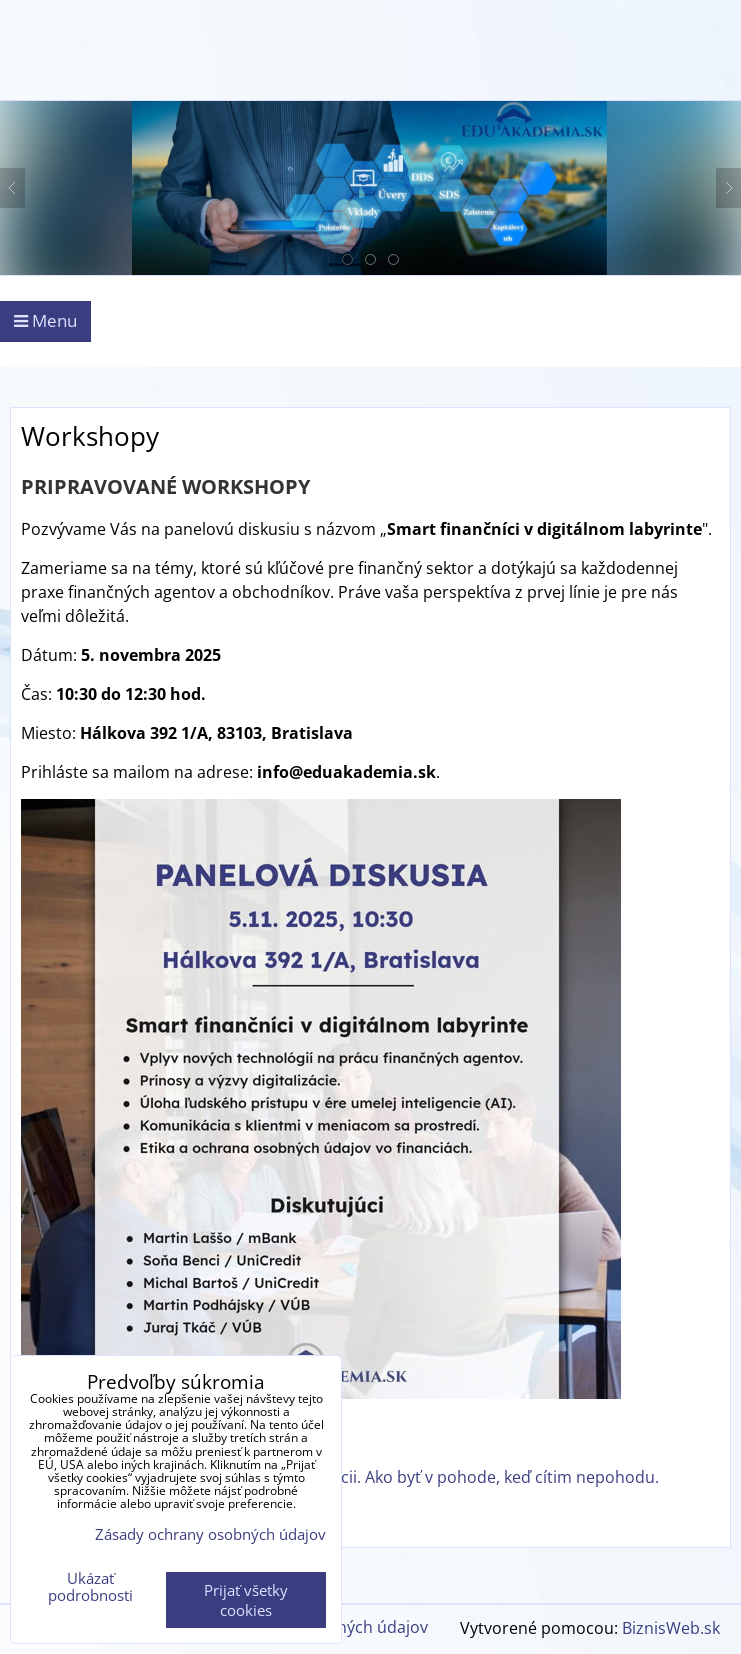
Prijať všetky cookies (246, 1600)
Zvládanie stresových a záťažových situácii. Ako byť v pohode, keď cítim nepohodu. (350, 1477)
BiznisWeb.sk (671, 1628)
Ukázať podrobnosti (90, 1586)
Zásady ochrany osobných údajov (210, 1534)
